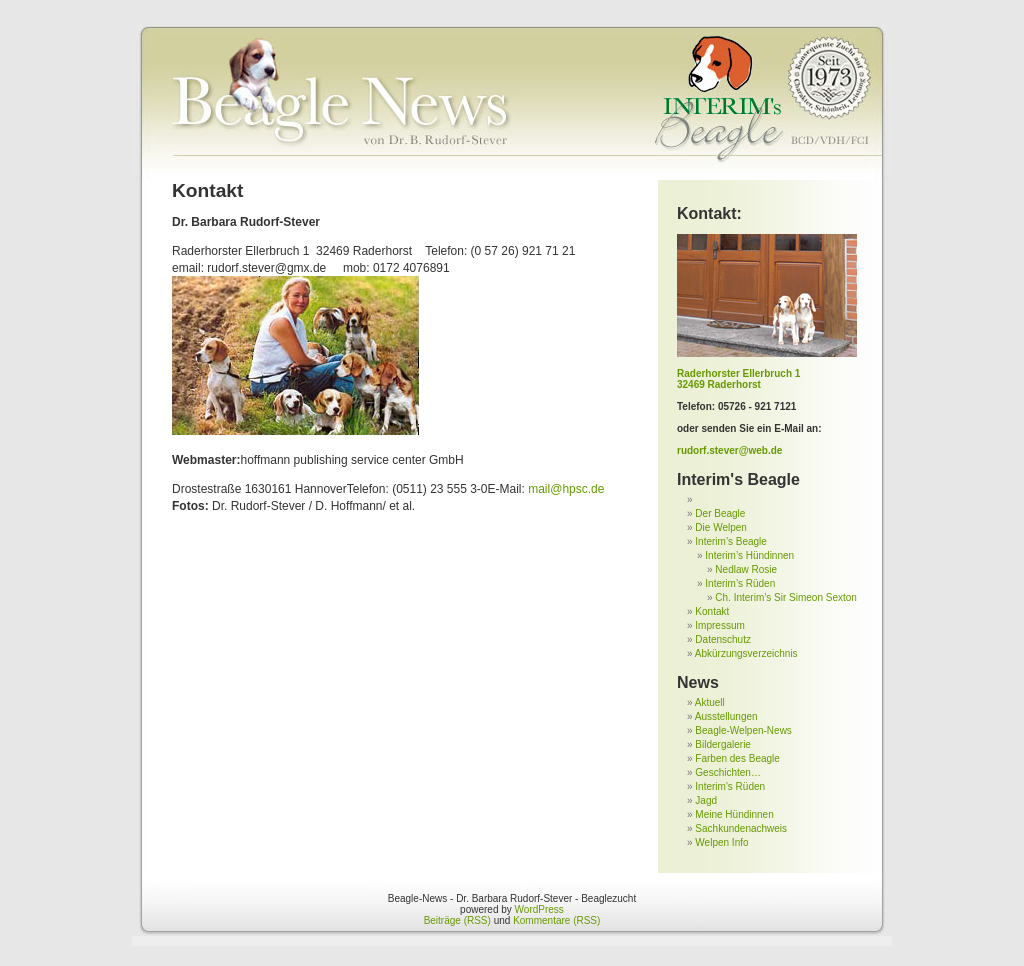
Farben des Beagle (737, 758)
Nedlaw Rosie (746, 569)
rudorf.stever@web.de (729, 450)
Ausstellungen (726, 716)
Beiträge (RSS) (457, 920)
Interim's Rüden (730, 786)
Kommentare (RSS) (556, 920)
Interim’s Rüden (740, 583)
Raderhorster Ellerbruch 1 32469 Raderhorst (738, 379)
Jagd (706, 800)
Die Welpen (721, 527)
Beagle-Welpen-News (743, 730)
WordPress (539, 909)
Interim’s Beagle (731, 541)
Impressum (719, 625)
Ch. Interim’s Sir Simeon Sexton (786, 597)
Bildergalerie (723, 744)
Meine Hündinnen (734, 814)
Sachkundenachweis (741, 828)
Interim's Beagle (738, 479)
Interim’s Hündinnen (749, 555)
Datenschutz (723, 639)
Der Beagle (720, 513)
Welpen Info (721, 842)
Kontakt (712, 611)
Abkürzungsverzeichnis (746, 653)
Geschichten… (728, 772)
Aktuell (710, 702)
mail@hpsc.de (566, 489)
